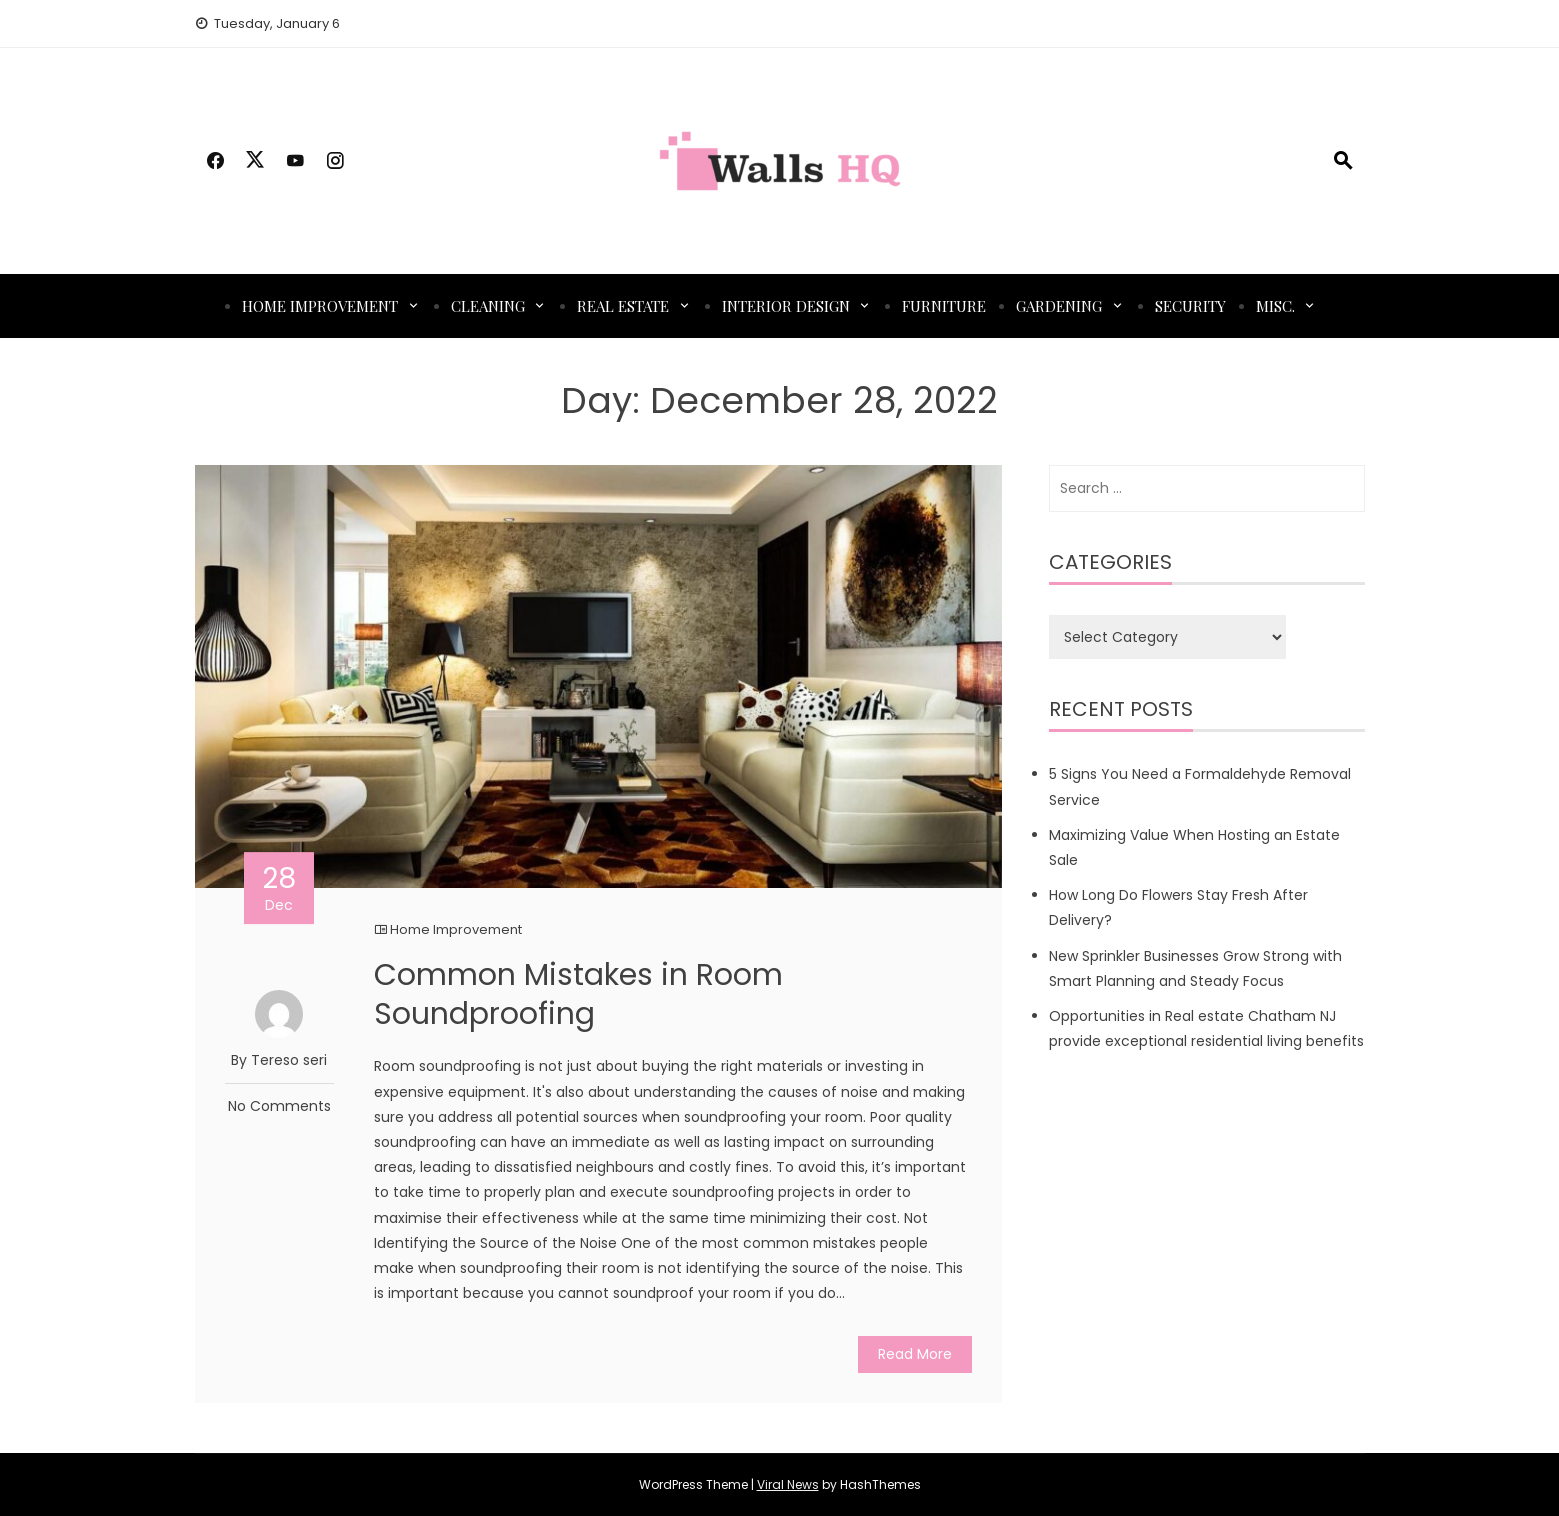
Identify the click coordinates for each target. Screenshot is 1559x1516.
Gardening (1059, 306)
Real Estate (623, 306)
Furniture (944, 306)
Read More (915, 1354)
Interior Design (786, 306)
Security (1190, 306)
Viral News (788, 1484)
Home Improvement (320, 306)
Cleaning (488, 306)
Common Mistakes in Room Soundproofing (578, 994)
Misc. (1275, 306)
